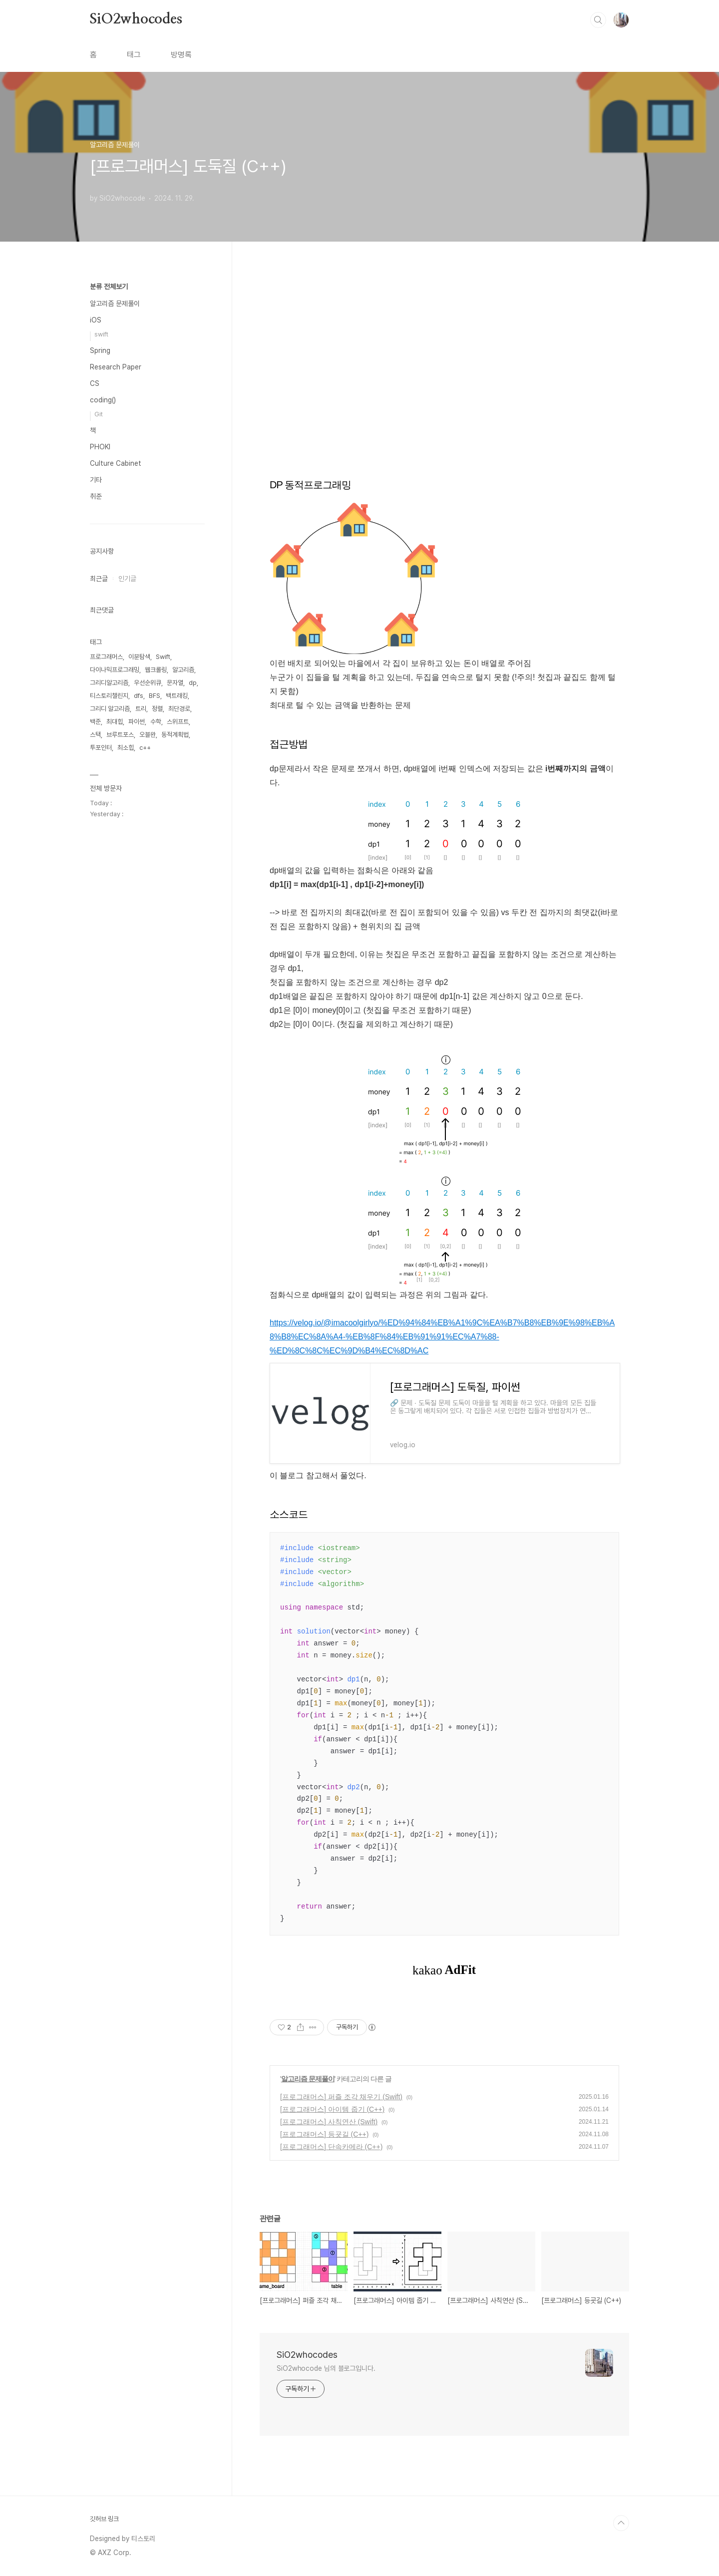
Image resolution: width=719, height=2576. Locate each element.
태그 (134, 54)
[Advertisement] (444, 382)
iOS (95, 320)
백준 (95, 721)
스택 (95, 734)
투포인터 (101, 747)
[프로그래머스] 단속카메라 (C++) (331, 2147)
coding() (103, 400)
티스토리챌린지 (109, 695)
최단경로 (179, 708)
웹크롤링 (156, 669)
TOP (621, 2523)
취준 (96, 496)
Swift (163, 656)
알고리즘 (183, 669)
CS (94, 383)
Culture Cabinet (115, 463)
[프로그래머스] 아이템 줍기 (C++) (332, 2109)
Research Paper (115, 367)
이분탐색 (139, 656)
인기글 (127, 579)
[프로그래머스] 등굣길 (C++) (324, 2134)
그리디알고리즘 (109, 682)
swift (101, 334)
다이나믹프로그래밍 (114, 669)
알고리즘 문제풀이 (308, 2079)
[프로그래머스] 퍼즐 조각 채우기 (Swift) (341, 2097)
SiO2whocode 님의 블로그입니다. (326, 2368)
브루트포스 (120, 734)
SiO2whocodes (136, 19)
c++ (145, 747)
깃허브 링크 (104, 2519)
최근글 (99, 579)
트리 (140, 708)
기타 (96, 480)
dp (193, 682)
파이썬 (136, 721)
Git (98, 414)
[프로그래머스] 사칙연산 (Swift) (328, 2122)
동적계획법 (175, 734)
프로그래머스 (106, 656)
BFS (154, 695)
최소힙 (125, 747)
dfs (138, 695)
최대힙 (114, 721)
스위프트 (178, 721)
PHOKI (100, 447)
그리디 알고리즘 (110, 708)
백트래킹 (177, 695)
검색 (598, 19)
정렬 (157, 708)
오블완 (147, 734)
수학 (155, 721)
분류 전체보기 (109, 287)
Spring (100, 350)
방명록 (181, 54)
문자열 (175, 682)
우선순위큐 (147, 682)
